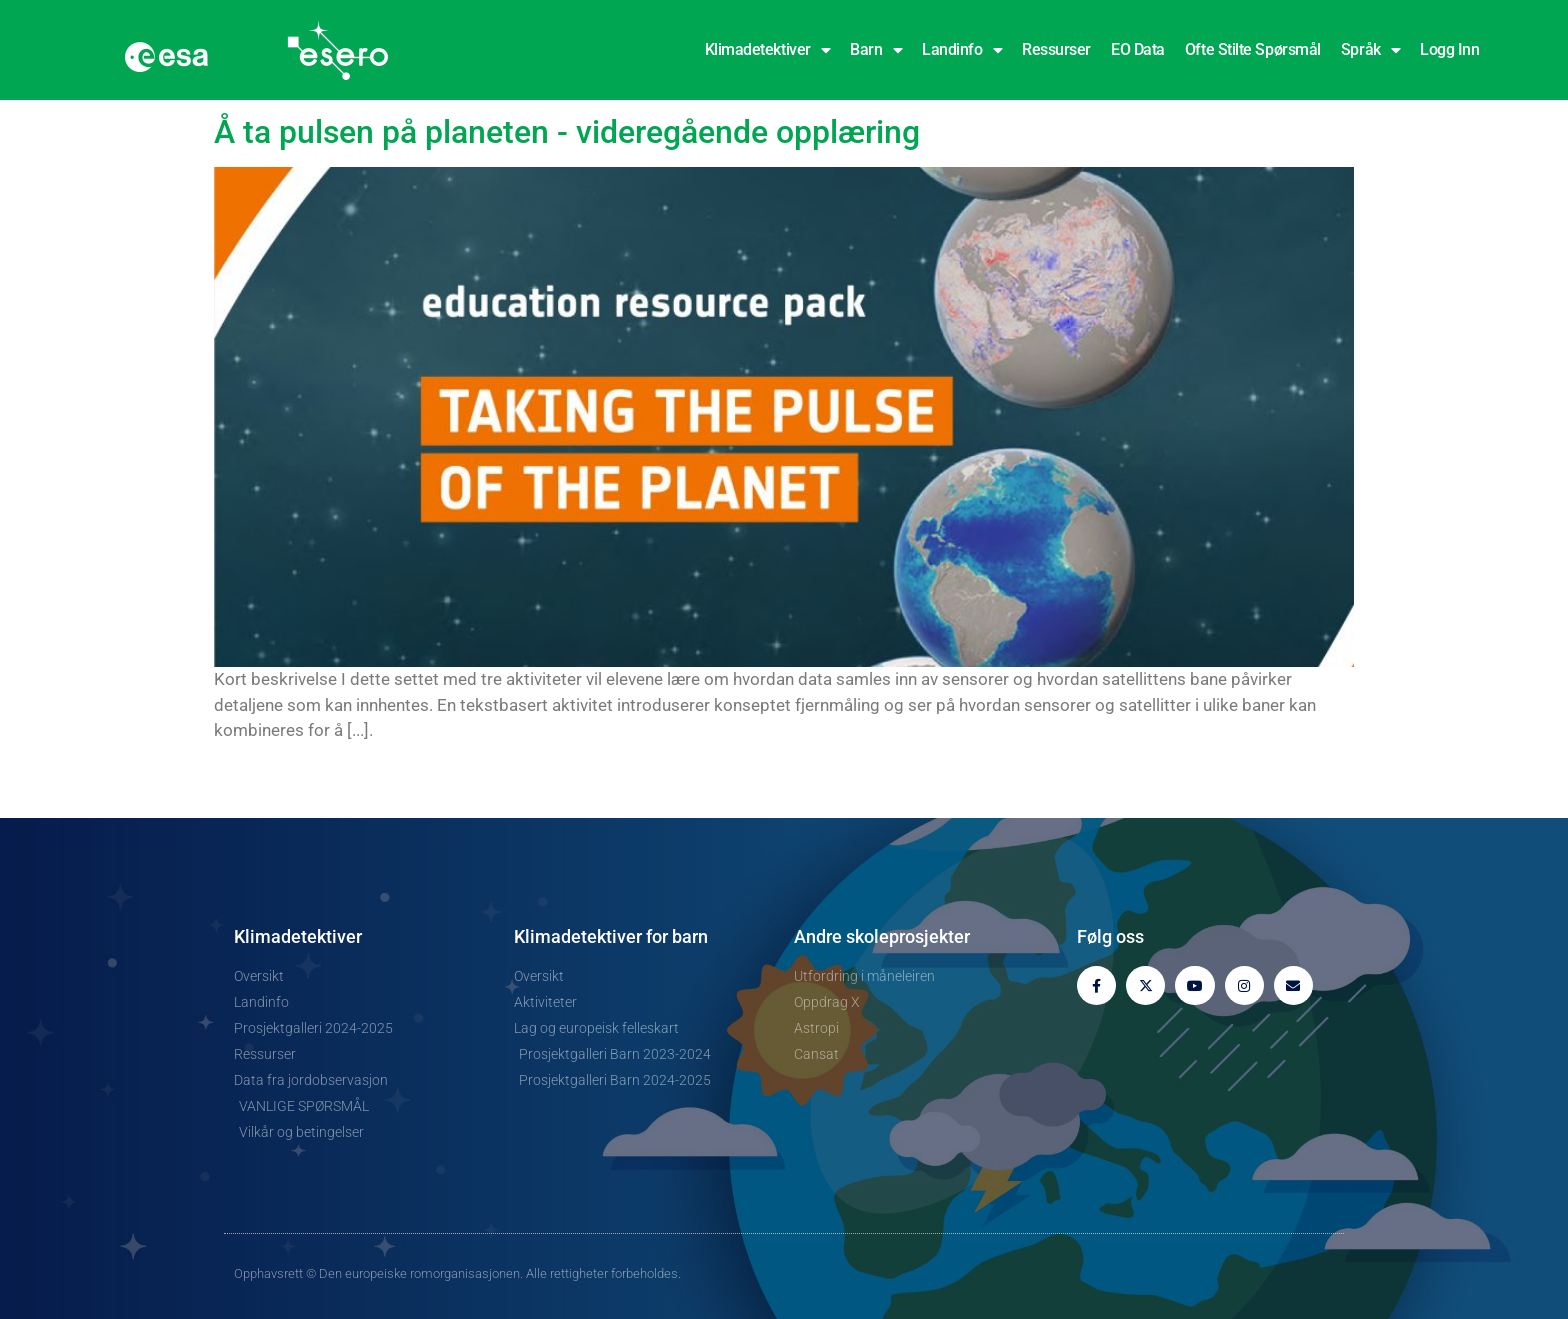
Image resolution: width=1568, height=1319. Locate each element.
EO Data (1138, 49)
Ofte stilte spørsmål (1253, 49)
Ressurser (1056, 49)
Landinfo (962, 50)
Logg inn (1449, 49)
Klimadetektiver (768, 50)
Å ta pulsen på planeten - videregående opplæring (567, 132)
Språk (1370, 50)
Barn (876, 50)
